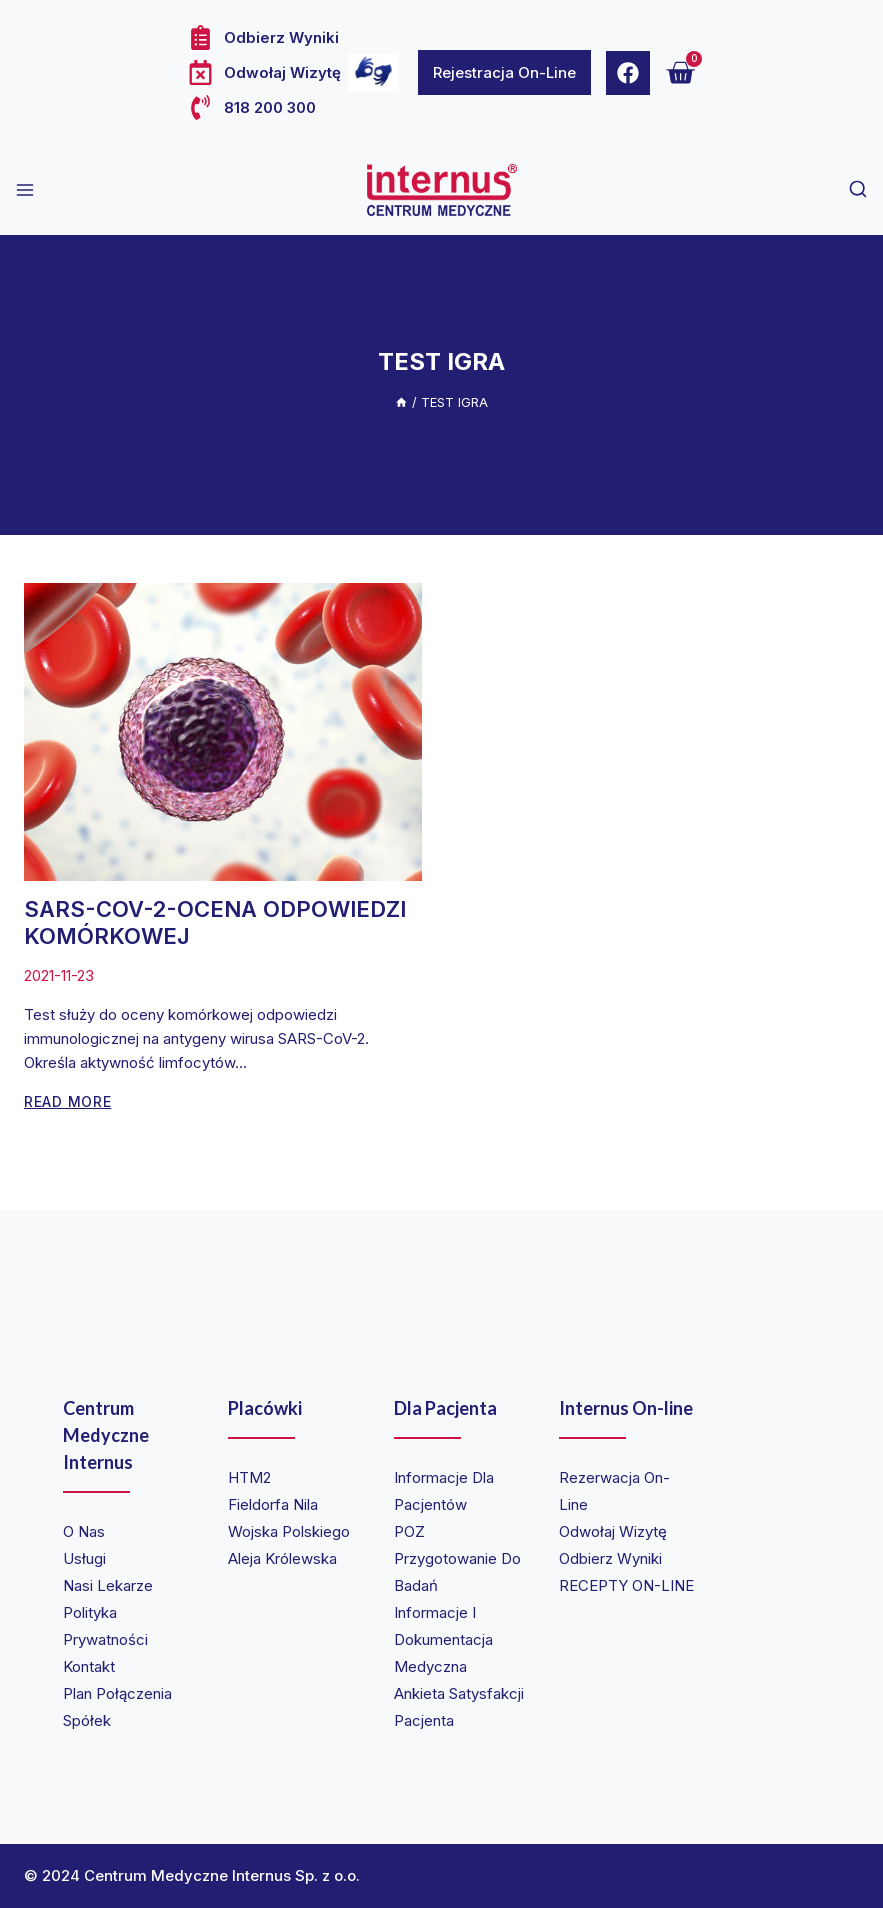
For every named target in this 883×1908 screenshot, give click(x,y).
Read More (67, 1101)
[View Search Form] (858, 190)
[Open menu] (25, 190)
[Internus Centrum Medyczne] (442, 190)
